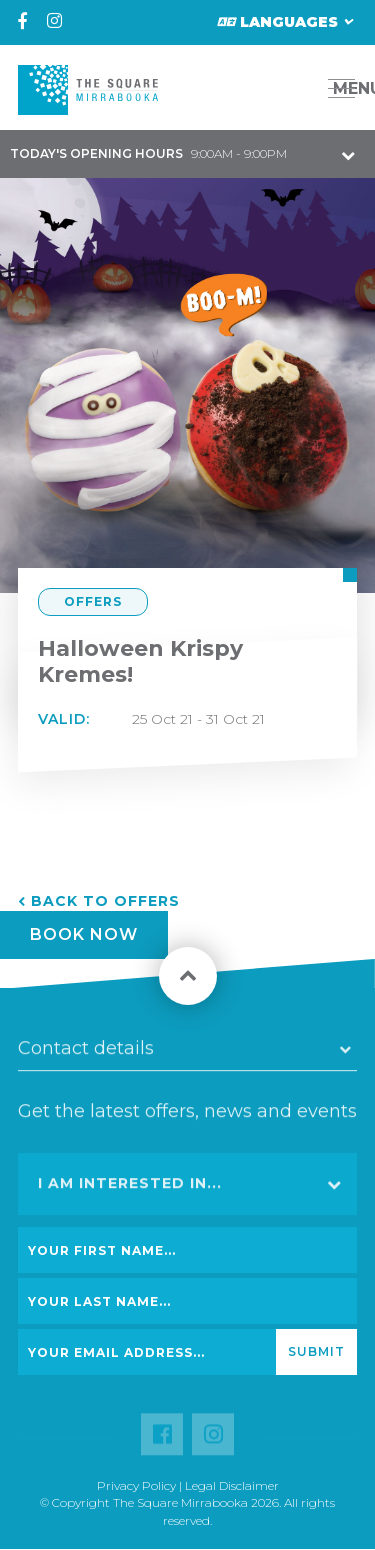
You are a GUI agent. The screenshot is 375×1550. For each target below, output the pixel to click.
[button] (296, 88)
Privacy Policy (136, 1485)
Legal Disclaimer (232, 1485)
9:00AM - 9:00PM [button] (148, 153)
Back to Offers (105, 901)
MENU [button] (347, 88)
